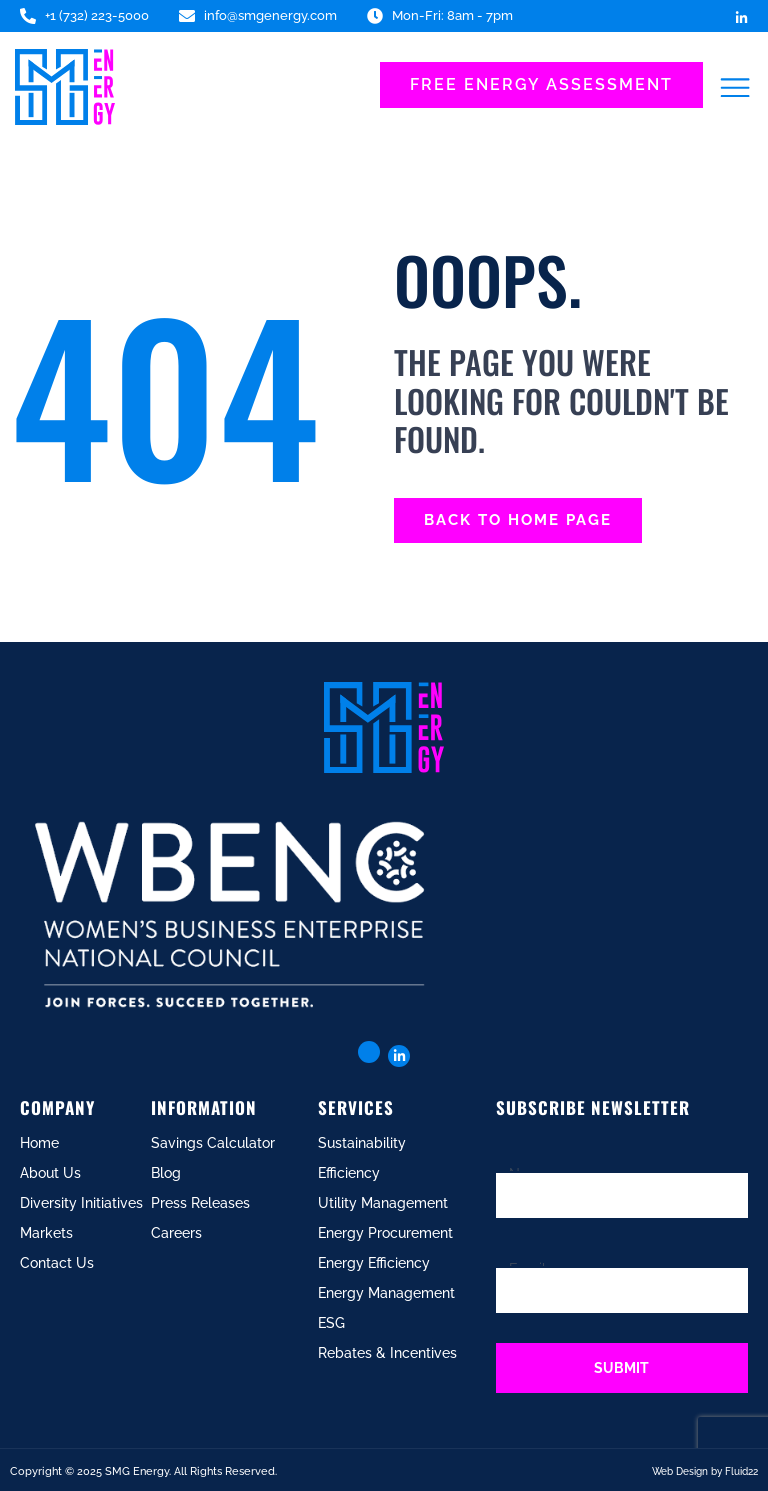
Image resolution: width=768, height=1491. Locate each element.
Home (39, 1143)
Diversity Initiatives (81, 1203)
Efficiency (349, 1173)
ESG (331, 1323)
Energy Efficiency (374, 1263)
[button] (735, 87)
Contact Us (57, 1263)
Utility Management (383, 1203)
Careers (176, 1233)
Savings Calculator (213, 1143)
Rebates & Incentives (387, 1353)
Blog (166, 1173)
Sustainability (362, 1143)
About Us (50, 1173)
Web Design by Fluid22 (705, 1471)
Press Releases (200, 1203)
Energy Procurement (385, 1233)
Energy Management (386, 1293)
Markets (46, 1233)
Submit (621, 1368)
